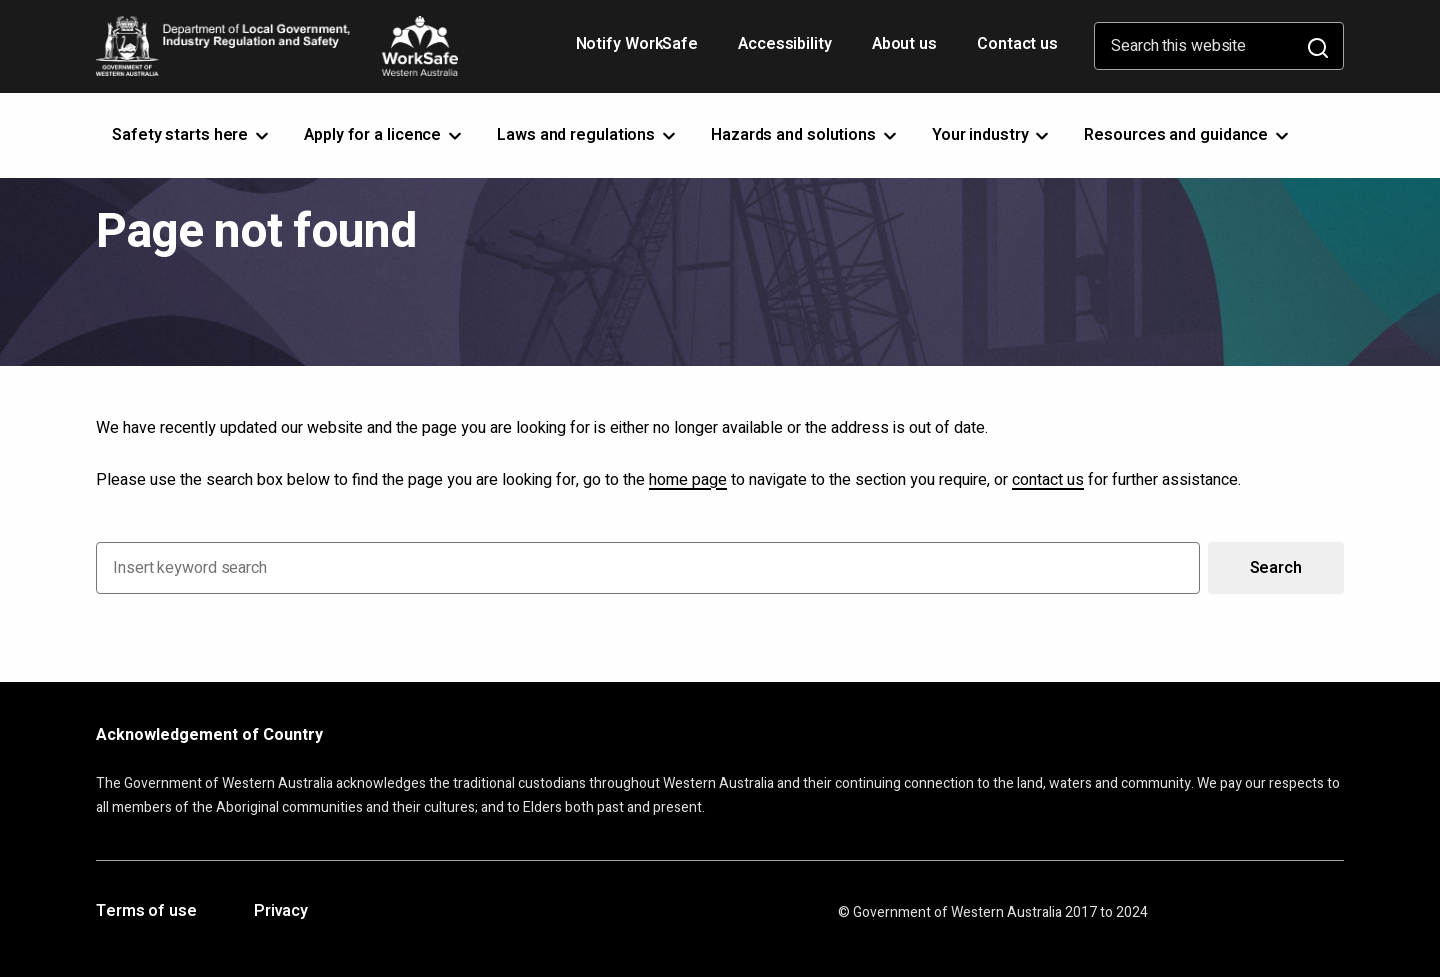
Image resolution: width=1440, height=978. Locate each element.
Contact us (1017, 44)
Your (992, 135)
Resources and (1188, 135)
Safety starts (192, 135)
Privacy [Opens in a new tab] (281, 912)
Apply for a (384, 135)
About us (904, 44)
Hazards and (805, 135)
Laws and (588, 135)
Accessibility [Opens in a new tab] (787, 51)
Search (1276, 568)
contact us (1048, 480)
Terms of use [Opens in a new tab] (146, 912)
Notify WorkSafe (637, 44)
